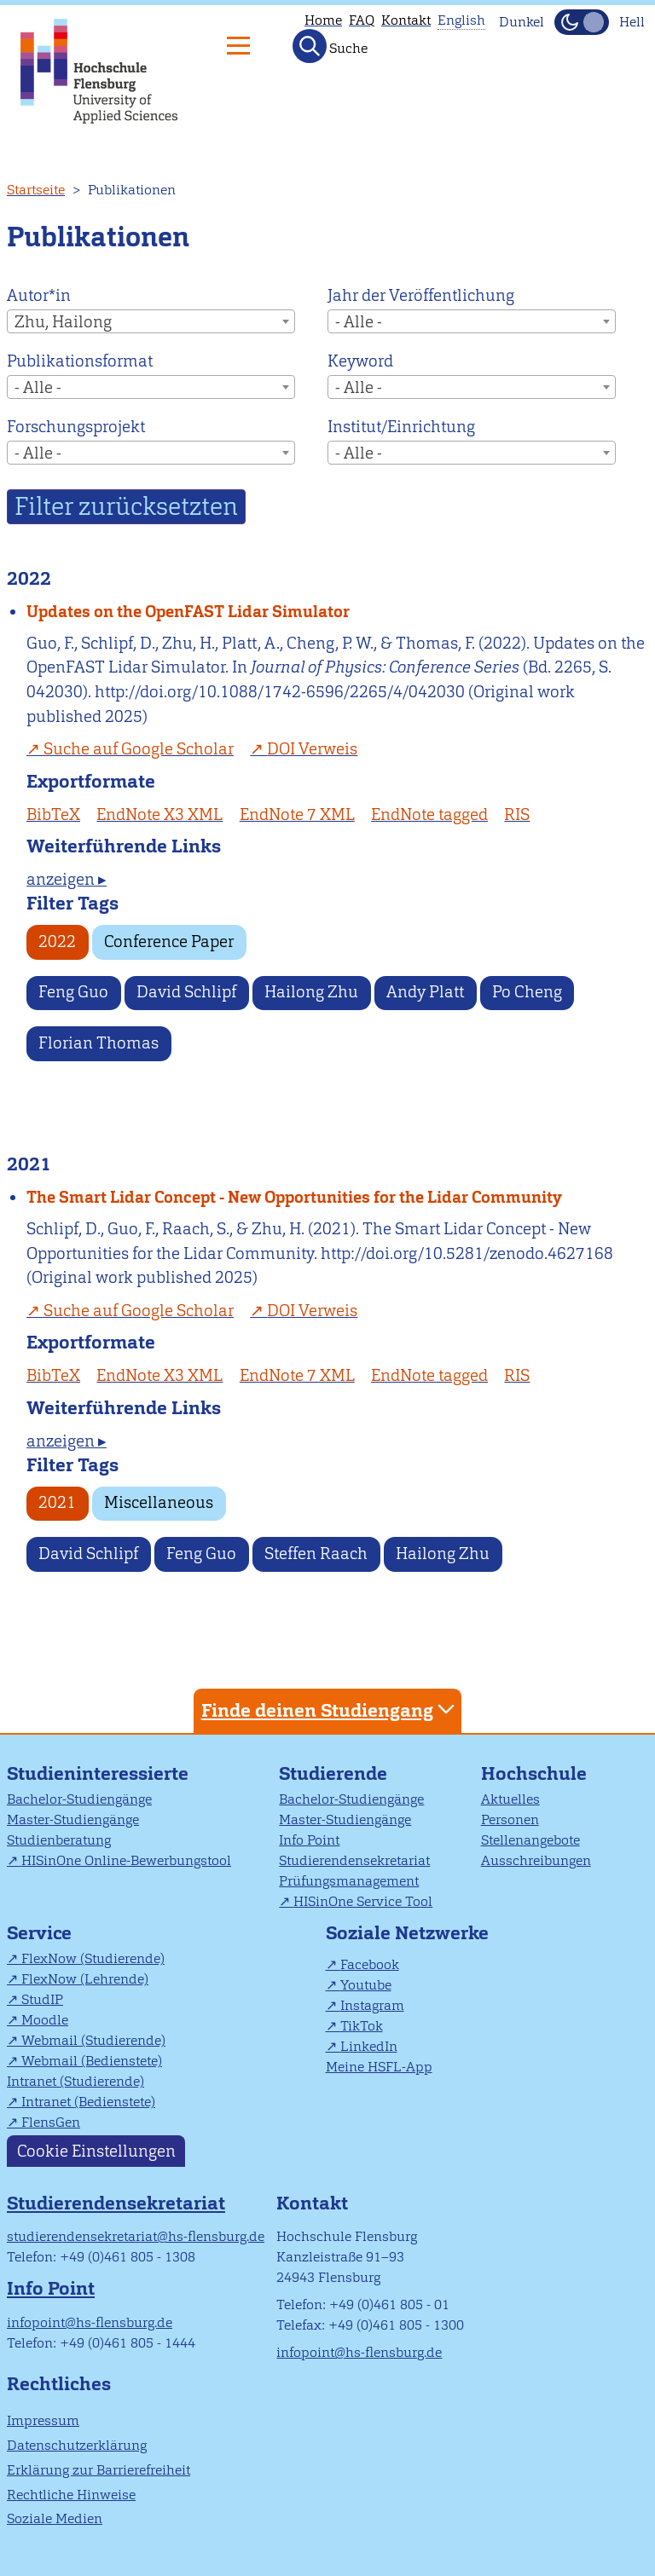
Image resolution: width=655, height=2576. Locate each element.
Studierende (333, 1773)
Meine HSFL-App (379, 2067)
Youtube (365, 1985)
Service (39, 1932)
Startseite (36, 190)
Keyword (360, 361)
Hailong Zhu (311, 991)
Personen (510, 1819)
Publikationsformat (80, 361)
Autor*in (39, 295)
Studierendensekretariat (354, 1860)
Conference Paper (169, 941)
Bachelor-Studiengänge (79, 1799)
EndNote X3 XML (159, 814)
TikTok (361, 2026)
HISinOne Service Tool (362, 1901)
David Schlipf (186, 991)
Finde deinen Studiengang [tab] (330, 1709)
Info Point (309, 1840)
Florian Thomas (98, 1043)
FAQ (361, 20)
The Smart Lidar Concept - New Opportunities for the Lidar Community (294, 1197)
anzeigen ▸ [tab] (66, 879)
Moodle (44, 2020)
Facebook (369, 1964)
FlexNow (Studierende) (93, 1958)
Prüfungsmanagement (349, 1881)
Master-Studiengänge (73, 1819)
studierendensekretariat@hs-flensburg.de (135, 2236)
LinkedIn (368, 2046)
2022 (57, 941)
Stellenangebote (530, 1840)
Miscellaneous (158, 1502)
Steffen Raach (316, 1553)
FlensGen (50, 2122)
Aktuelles (510, 1799)
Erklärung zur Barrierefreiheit (98, 2470)
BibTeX (53, 814)
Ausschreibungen (536, 1860)
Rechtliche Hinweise (71, 2495)
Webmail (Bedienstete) (91, 2061)
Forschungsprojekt (76, 426)
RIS (517, 814)
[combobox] (151, 321)
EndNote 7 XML (297, 814)
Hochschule (534, 1773)
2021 (57, 1502)
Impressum (43, 2420)
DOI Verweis (312, 749)
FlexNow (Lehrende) (84, 1979)
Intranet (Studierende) (75, 2081)
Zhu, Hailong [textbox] (63, 321)
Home (323, 20)
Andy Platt (425, 991)
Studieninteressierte (97, 1773)
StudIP (42, 1999)
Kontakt (406, 20)
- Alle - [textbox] (358, 321)
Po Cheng (527, 991)
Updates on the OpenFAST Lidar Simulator (188, 611)
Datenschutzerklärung (77, 2445)
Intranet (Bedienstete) (88, 2102)
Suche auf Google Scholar (138, 749)
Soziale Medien (54, 2518)
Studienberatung (59, 1840)
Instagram (372, 2005)
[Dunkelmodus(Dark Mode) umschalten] (581, 22)
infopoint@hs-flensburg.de (89, 2322)
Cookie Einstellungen (96, 2151)
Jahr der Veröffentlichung (421, 295)
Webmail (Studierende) (93, 2040)
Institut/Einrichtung (401, 426)
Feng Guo (73, 991)
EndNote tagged (429, 814)
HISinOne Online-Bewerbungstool (126, 1860)
